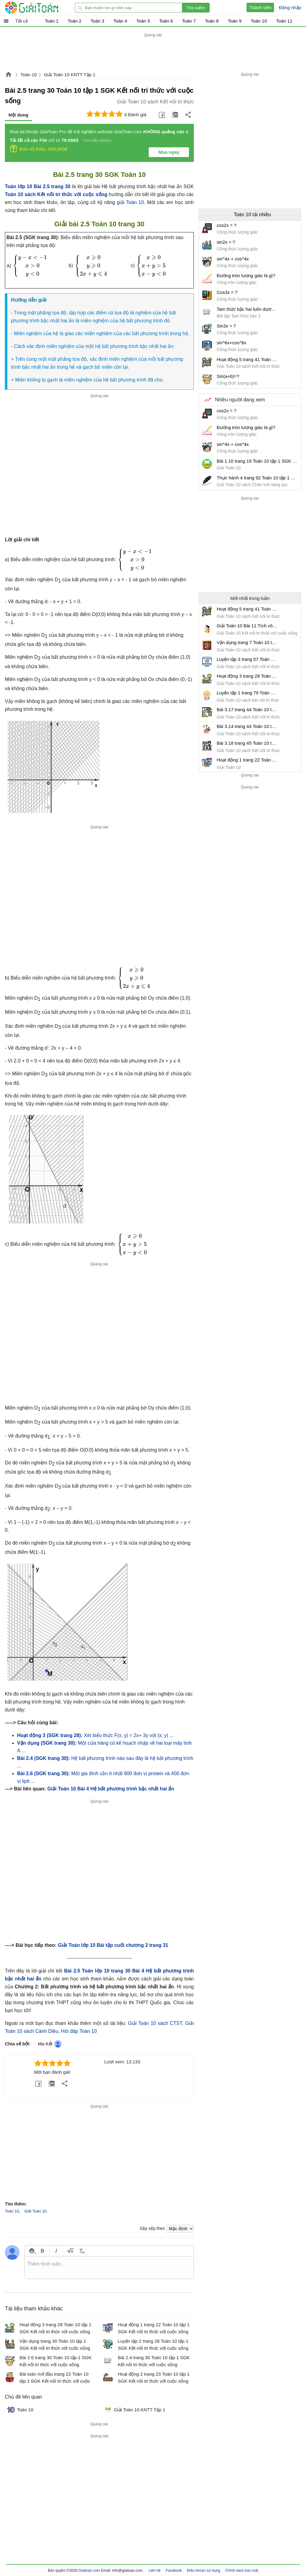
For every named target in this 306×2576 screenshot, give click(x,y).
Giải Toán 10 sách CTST (155, 2023)
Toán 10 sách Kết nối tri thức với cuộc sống (56, 194)
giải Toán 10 (130, 202)
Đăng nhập (290, 7)
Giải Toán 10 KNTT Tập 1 (69, 74)
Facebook (174, 2570)
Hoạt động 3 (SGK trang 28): (50, 1735)
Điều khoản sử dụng (203, 2570)
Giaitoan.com (8, 75)
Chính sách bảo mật (241, 2570)
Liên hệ (155, 2570)
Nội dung (18, 114)
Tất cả (21, 20)
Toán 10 (28, 74)
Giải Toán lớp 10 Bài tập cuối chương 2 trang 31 (113, 1945)
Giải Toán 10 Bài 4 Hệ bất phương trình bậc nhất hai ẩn (110, 1788)
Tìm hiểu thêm (96, 140)
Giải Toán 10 (35, 2211)
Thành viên (260, 7)
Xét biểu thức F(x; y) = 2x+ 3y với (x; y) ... (129, 1735)
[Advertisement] (153, 52)
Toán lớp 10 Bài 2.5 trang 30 (37, 186)
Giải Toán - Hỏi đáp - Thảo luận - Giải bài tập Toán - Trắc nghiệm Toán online (43, 8)
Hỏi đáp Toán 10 (79, 2031)
